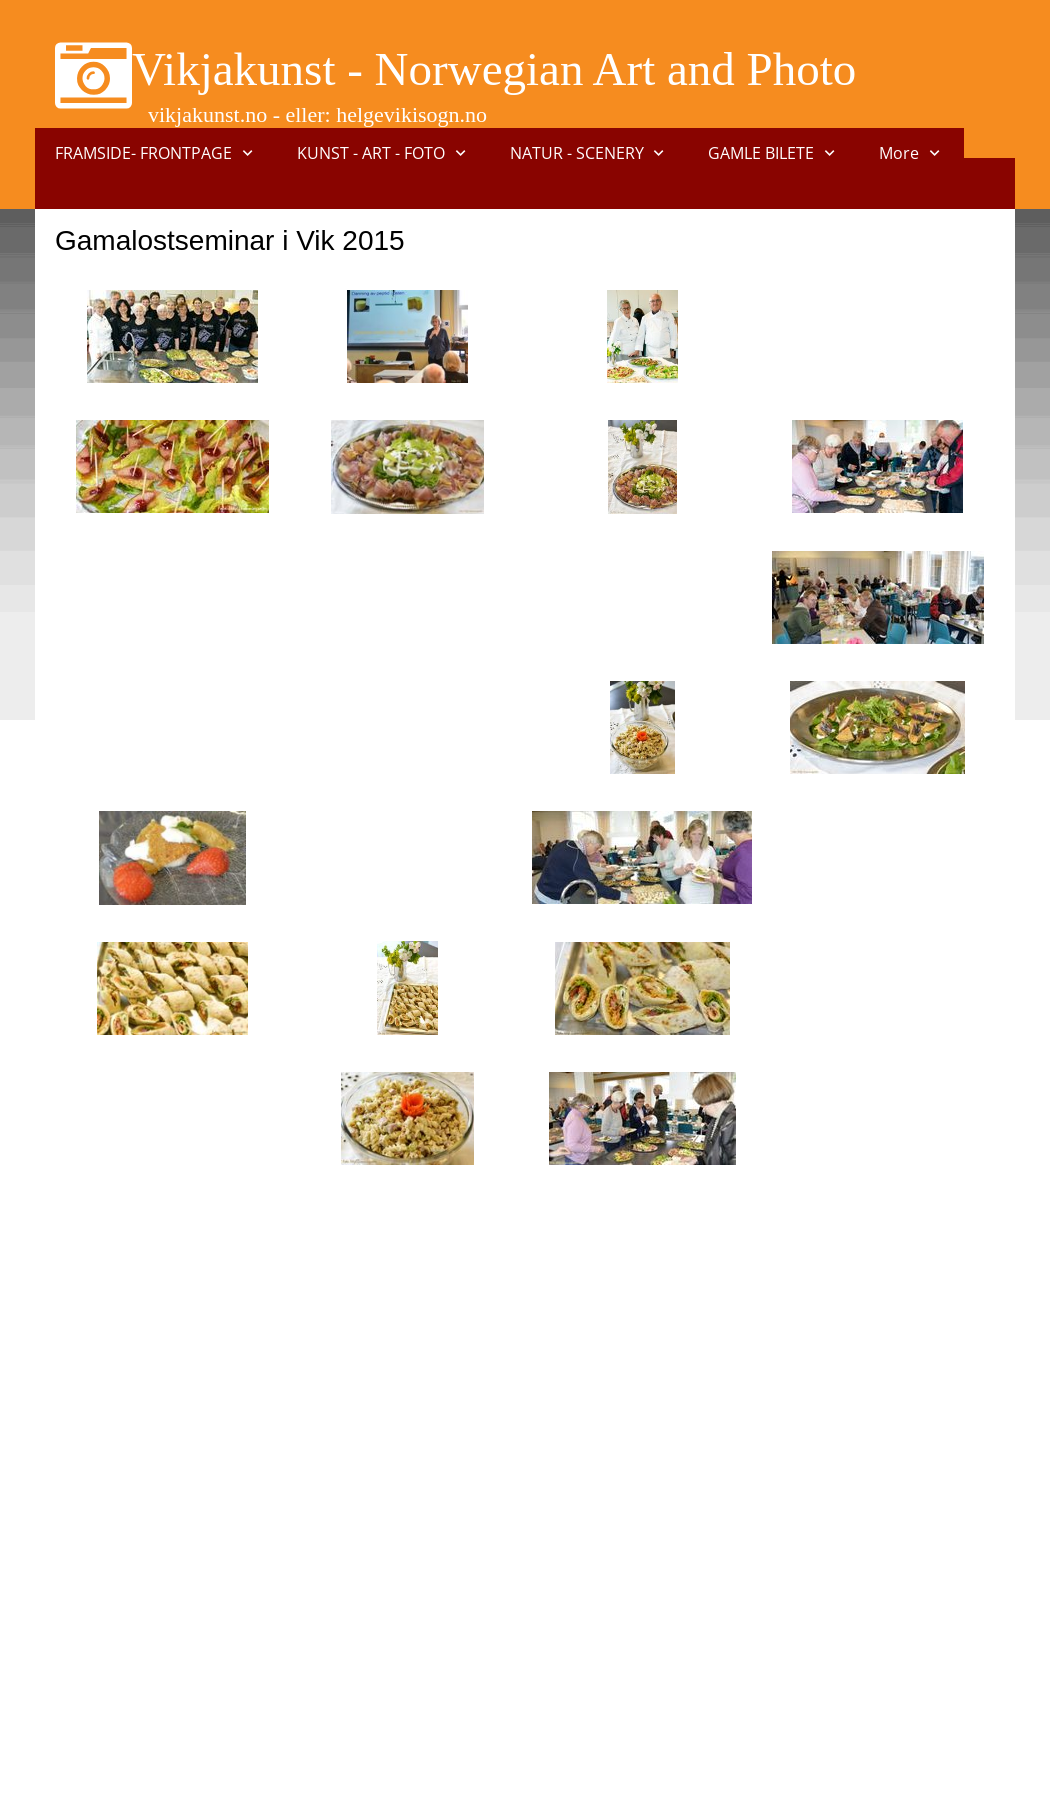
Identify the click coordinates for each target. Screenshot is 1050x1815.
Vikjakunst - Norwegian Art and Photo (494, 69)
